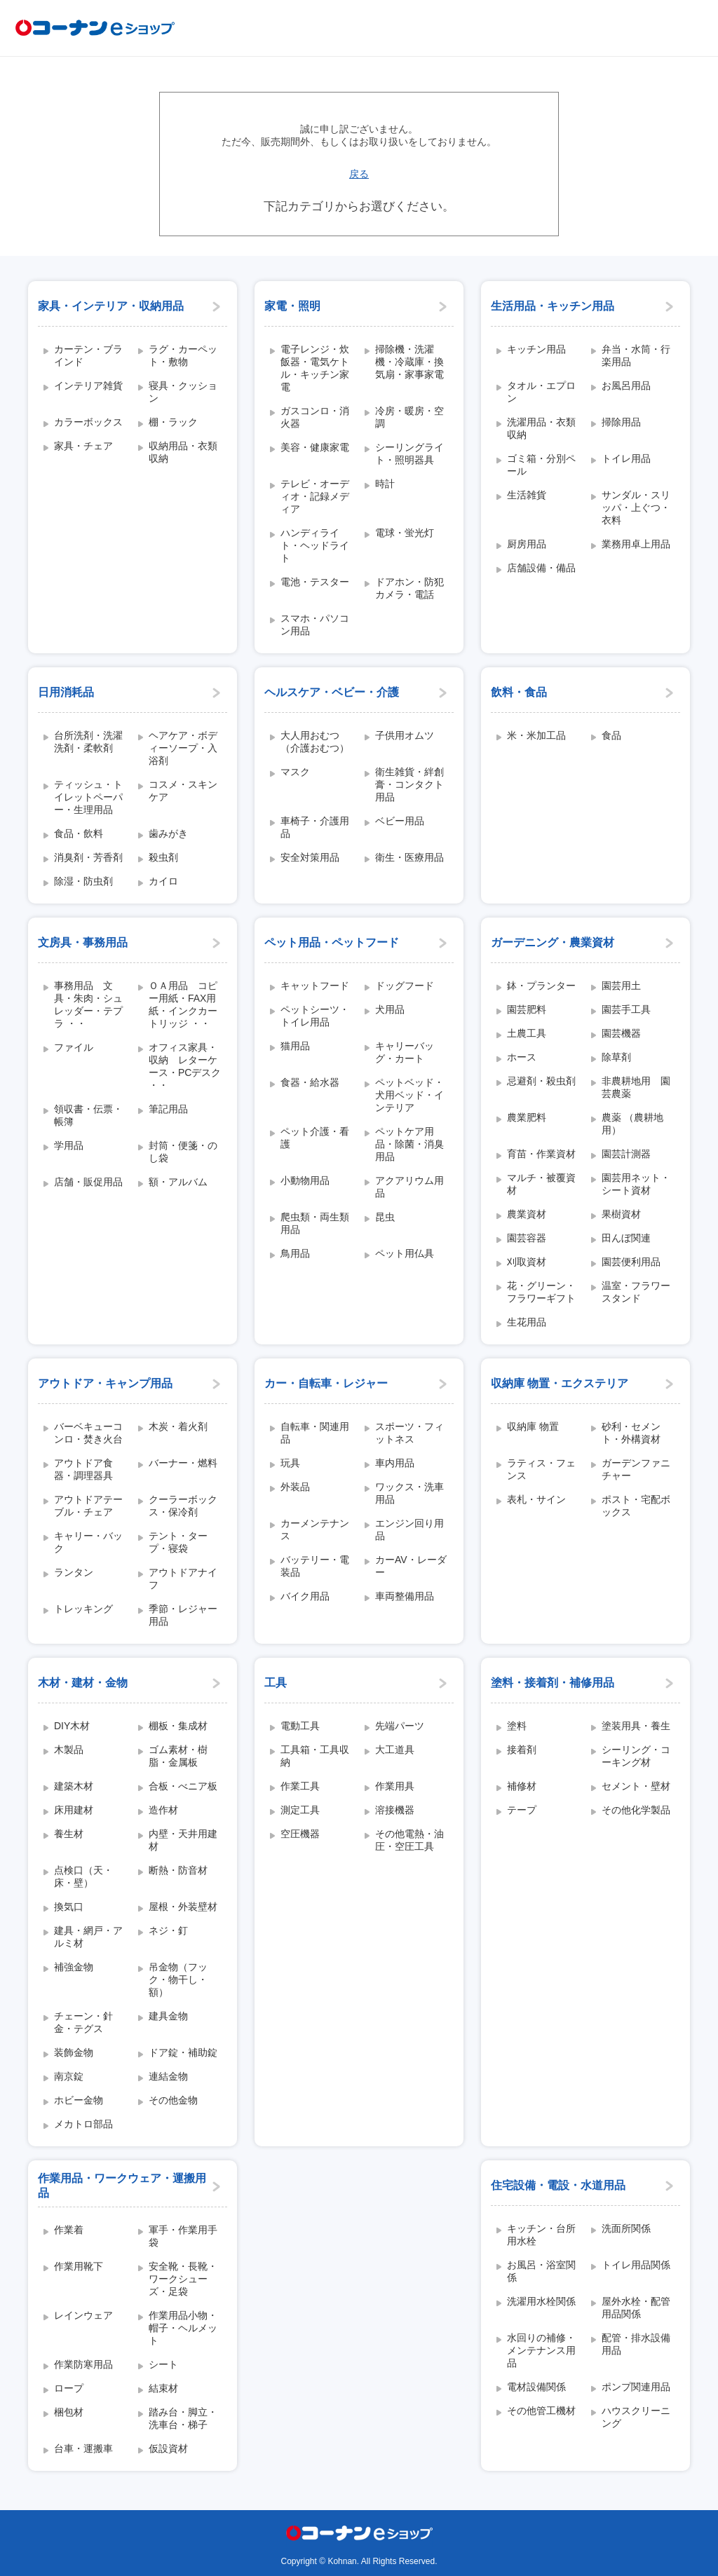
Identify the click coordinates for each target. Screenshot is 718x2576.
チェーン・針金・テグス (83, 2022)
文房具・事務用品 (83, 942)
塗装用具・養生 (636, 1725)
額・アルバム (178, 1181)
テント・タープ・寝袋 (178, 1542)
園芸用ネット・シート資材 (636, 1184)
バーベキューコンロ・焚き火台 (88, 1433)
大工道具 (394, 1749)
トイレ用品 (626, 458)
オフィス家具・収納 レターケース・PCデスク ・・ (185, 1066)
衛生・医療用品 (409, 857)
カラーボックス (88, 422)
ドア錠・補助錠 (183, 2052)
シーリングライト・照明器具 (409, 453)
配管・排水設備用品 (636, 2344)
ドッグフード (404, 985)
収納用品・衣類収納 (183, 452)
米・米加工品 (536, 735)
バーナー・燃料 (183, 1462)
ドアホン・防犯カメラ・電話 (409, 588)
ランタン (73, 1572)
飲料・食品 (519, 692)
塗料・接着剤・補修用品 (552, 1683)
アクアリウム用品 (409, 1187)
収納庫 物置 (533, 1426)
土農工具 (526, 1033)
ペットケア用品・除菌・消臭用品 (409, 1144)
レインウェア (83, 2315)
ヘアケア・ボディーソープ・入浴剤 (183, 748)
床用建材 (73, 1809)
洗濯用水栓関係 (541, 2301)
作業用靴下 (78, 2266)
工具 (275, 1683)
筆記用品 (168, 1109)
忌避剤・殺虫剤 (541, 1080)
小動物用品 (305, 1180)
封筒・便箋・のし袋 (183, 1152)
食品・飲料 (78, 833)
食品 (611, 735)
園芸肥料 (526, 1009)
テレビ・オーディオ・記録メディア (314, 496)
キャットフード (314, 985)
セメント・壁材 (636, 1786)
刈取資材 (526, 1261)
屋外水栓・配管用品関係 (636, 2307)
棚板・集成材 (178, 1725)
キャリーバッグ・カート (404, 1052)
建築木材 (73, 1786)
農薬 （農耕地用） (632, 1124)
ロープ (68, 2388)
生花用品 (526, 1322)
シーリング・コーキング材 (636, 1756)
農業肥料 (526, 1117)
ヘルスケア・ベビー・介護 (331, 692)
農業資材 (526, 1214)
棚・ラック (173, 422)
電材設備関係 (536, 2386)
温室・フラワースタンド (636, 1292)
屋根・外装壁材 (183, 1906)
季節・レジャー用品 (183, 1615)
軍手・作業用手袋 (183, 2236)
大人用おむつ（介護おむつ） (314, 742)
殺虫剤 (163, 857)
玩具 (290, 1462)
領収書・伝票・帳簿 (88, 1115)
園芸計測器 (626, 1153)
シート (163, 2364)
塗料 (517, 1725)
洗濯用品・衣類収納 (541, 428)
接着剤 (521, 1749)
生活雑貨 (526, 494)
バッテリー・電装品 (314, 1566)
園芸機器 (621, 1033)
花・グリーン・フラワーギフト (541, 1292)
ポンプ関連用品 (636, 2386)
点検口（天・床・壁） (83, 1876)
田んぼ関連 (626, 1237)
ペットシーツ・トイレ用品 (314, 1016)
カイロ (163, 881)
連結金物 (168, 2076)
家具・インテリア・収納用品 (111, 306)
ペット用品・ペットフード (331, 942)
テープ (521, 1809)
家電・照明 (292, 306)
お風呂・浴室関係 (541, 2271)
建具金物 (168, 2016)
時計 (385, 483)
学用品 (68, 1145)
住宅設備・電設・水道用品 (558, 2185)
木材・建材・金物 (83, 1683)
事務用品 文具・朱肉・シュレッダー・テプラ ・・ (88, 1004)
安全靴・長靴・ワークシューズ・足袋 (183, 2279)
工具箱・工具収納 (314, 1756)
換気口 (68, 1906)
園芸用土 (621, 985)
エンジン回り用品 (409, 1529)
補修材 (521, 1786)
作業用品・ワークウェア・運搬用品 (122, 2185)
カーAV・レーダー (411, 1566)
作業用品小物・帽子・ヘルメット (183, 2328)
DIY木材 (72, 1725)
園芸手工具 (626, 1009)
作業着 (68, 2229)
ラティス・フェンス (541, 1469)
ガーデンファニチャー (636, 1469)
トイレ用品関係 (636, 2264)
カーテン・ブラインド (88, 355)
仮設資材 (168, 2448)
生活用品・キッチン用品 (552, 306)
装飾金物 (73, 2052)
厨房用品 (526, 544)
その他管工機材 (541, 2410)
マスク (295, 771)
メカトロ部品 (83, 2123)
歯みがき (168, 833)
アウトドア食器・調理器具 (83, 1469)
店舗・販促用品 (88, 1181)
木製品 (68, 1749)
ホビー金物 (78, 2100)
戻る (359, 173)
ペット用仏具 (404, 1253)
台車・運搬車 (83, 2448)
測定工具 (300, 1809)
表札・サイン (536, 1499)
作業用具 (394, 1786)
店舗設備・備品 (541, 567)
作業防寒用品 (83, 2364)
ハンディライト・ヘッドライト (314, 545)
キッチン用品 (536, 349)
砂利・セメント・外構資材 (631, 1433)
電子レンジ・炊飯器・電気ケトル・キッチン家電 (314, 368)
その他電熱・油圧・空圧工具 (409, 1840)
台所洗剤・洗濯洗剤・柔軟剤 (88, 742)
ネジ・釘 (168, 1930)
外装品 (295, 1486)
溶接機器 (394, 1809)
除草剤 (616, 1057)
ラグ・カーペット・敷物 (183, 355)
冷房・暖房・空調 (409, 417)
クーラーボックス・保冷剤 (183, 1506)
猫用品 (295, 1045)
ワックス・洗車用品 (409, 1493)
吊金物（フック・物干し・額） (178, 1979)
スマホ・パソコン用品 (314, 624)
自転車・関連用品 (314, 1433)
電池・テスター (314, 581)
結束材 (163, 2388)
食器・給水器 (309, 1082)
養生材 (68, 1833)
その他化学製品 (636, 1809)
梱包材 (68, 2412)
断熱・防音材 (178, 1870)
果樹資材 (621, 1214)
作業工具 (300, 1786)
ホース (521, 1057)
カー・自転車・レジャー (326, 1383)
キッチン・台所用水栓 (541, 2235)
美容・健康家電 (314, 447)
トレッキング (83, 1608)
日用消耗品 (66, 692)
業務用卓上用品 (636, 544)
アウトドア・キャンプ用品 (105, 1383)
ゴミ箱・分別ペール (541, 465)
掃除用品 (621, 422)
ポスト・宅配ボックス (636, 1506)
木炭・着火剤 (178, 1426)
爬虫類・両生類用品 (314, 1223)
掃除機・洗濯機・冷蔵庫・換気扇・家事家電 (409, 361)
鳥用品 (295, 1253)
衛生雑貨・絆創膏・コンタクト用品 (409, 784)
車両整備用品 (404, 1596)
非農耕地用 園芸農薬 (636, 1087)
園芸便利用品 (631, 1261)
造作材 (163, 1809)
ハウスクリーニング (636, 2417)
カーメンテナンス (314, 1529)
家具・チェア (83, 445)
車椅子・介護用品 (314, 827)
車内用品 (394, 1462)
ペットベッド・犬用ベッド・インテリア (409, 1095)
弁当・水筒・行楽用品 (636, 355)
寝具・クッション (183, 392)
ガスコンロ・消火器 (314, 417)
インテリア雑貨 (88, 385)
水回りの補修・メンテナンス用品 (541, 2350)
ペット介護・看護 (314, 1138)
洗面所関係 (626, 2228)
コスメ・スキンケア (183, 791)
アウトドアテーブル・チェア (88, 1506)
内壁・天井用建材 (183, 1840)
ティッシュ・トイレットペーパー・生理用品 (88, 797)
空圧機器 (300, 1833)
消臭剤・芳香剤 (88, 857)
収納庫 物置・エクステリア (559, 1383)
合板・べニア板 (183, 1786)
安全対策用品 (309, 857)
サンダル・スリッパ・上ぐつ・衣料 (636, 507)
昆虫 (385, 1216)
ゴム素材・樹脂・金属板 (178, 1756)
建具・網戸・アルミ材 (88, 1937)
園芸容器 (526, 1237)
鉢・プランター (541, 985)
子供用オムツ (404, 735)
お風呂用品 (626, 385)
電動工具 (300, 1725)
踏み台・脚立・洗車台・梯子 (183, 2418)
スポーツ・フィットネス (409, 1433)
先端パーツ (399, 1725)
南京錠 (68, 2076)
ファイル (73, 1047)
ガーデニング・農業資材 (552, 942)
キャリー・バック (88, 1542)
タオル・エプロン (541, 392)
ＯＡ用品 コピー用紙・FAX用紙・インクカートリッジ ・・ (183, 1004)
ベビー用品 (399, 820)
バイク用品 (305, 1596)
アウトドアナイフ (183, 1578)
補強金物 (73, 1966)
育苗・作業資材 (541, 1153)
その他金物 (173, 2100)
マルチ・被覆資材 (541, 1184)
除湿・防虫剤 (83, 881)
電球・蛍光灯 (404, 532)
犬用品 (390, 1009)
